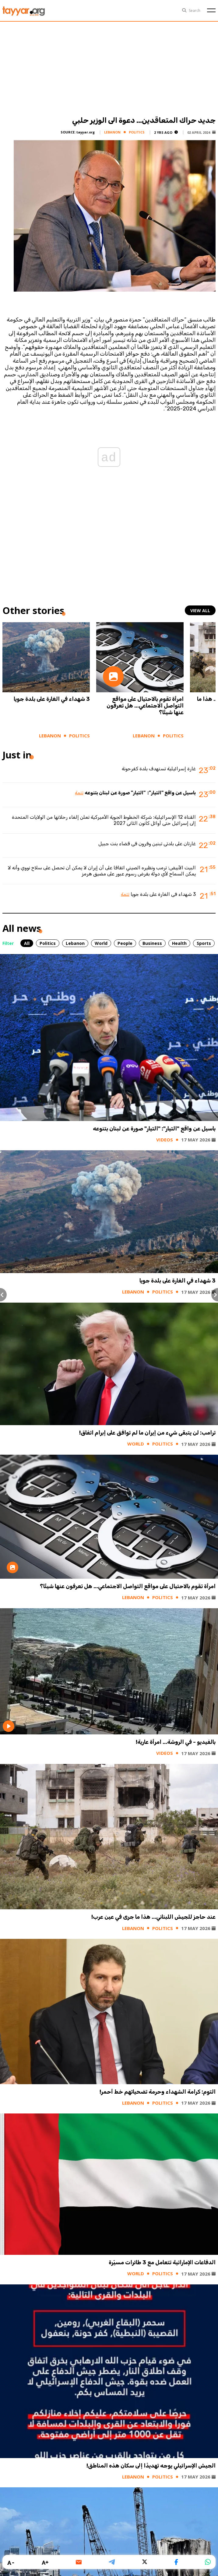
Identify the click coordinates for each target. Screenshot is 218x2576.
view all (200, 610)
